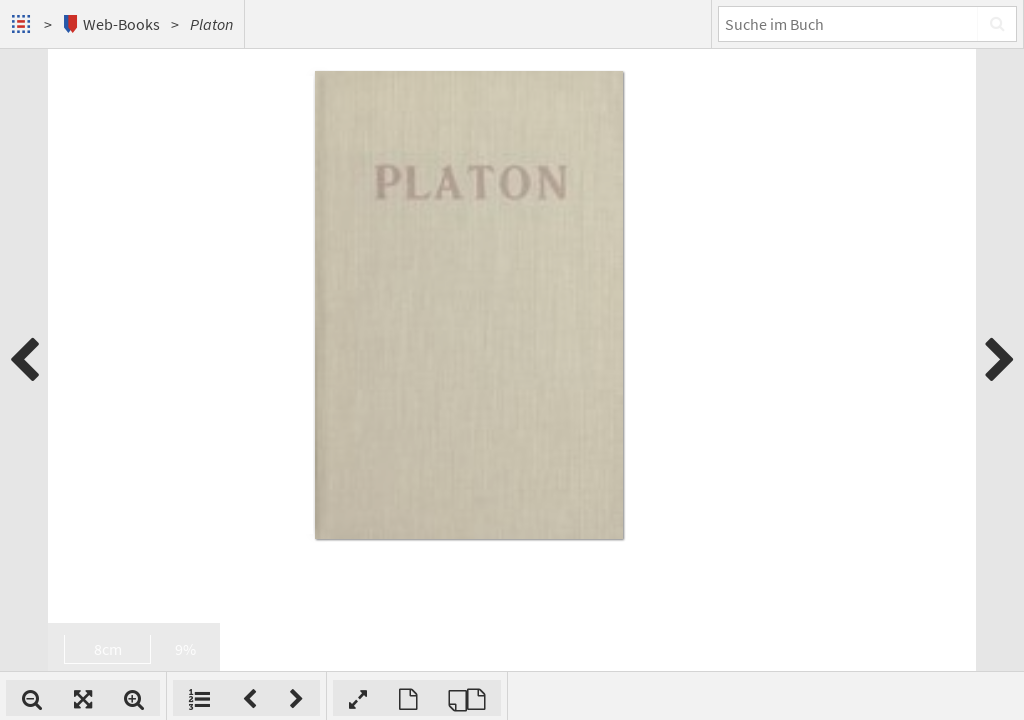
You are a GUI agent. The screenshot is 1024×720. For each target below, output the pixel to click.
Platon (211, 24)
